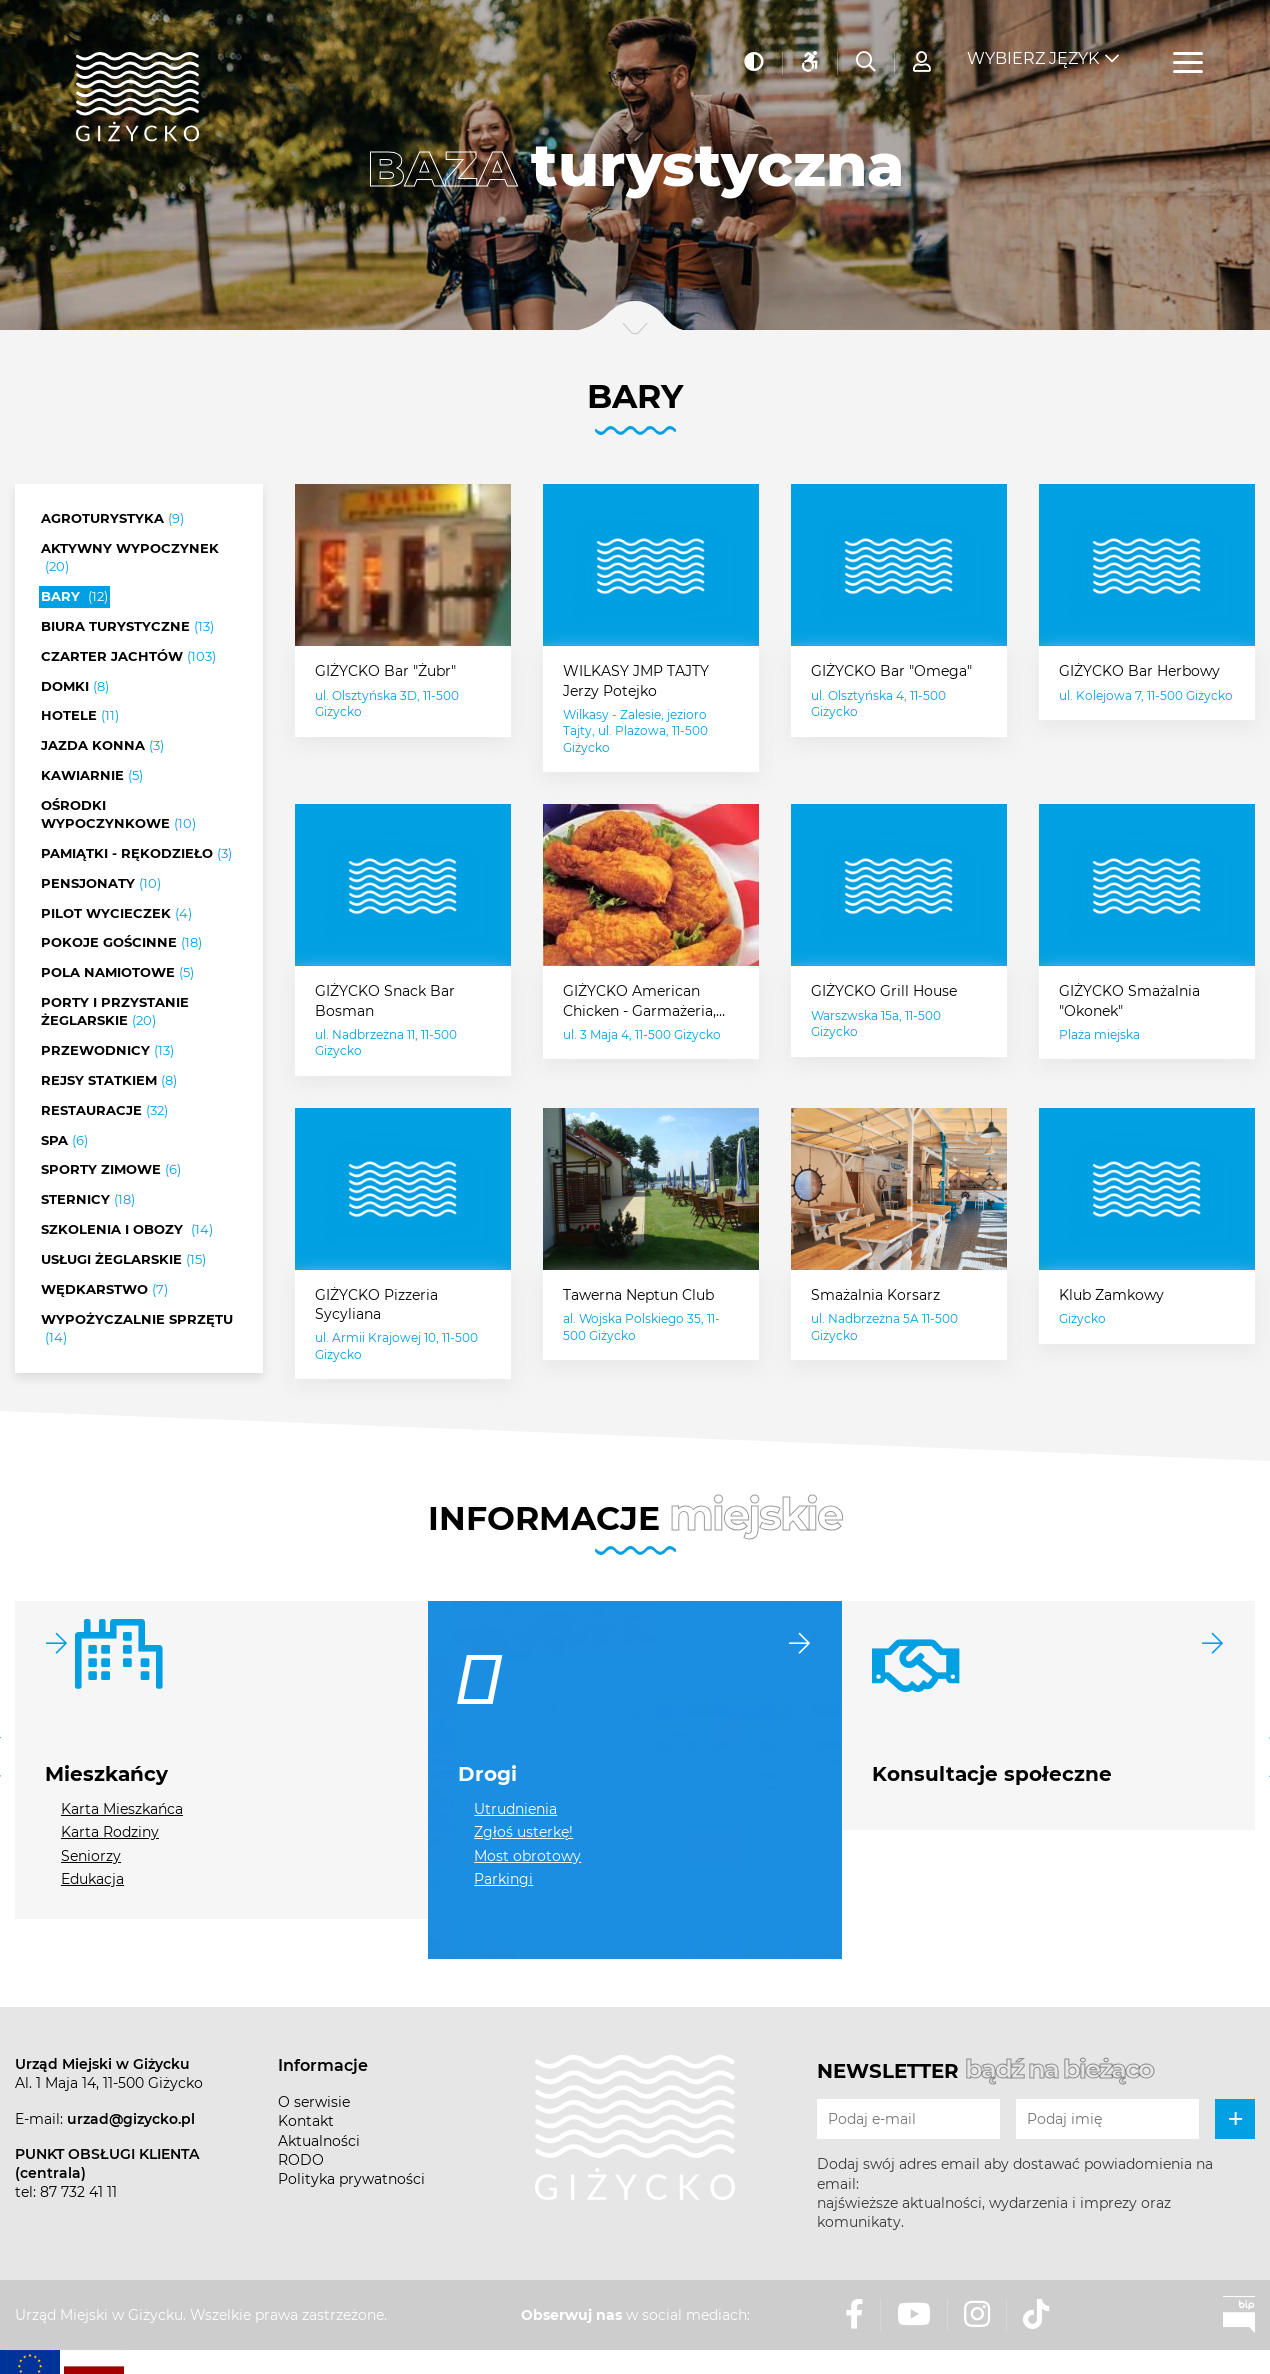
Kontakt (306, 2121)
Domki (75, 687)
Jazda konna (102, 746)
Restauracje (104, 1111)
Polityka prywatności (351, 2179)
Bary (74, 597)
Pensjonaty (101, 884)
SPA (64, 1141)
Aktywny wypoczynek (130, 558)
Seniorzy (91, 1856)
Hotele (80, 716)
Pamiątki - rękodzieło (136, 854)
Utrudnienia (515, 1809)
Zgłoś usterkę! (523, 1832)
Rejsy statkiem (109, 1081)
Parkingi (503, 1879)
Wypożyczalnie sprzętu (137, 1329)
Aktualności (319, 2141)
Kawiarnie (92, 776)
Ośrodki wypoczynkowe (118, 815)
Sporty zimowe (111, 1170)
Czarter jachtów (128, 657)
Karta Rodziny (110, 1832)
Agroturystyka (112, 519)
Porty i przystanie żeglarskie (115, 1012)
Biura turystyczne (127, 627)
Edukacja (92, 1879)
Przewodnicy (107, 1051)
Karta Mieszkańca (122, 1809)
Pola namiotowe (117, 973)
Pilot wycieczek (116, 914)
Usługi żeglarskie (123, 1260)
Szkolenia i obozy (127, 1230)
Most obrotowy (527, 1856)
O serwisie (314, 2102)
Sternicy (88, 1200)
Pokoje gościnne (121, 943)
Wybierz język (1033, 50)
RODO (301, 2160)
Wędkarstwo (104, 1290)
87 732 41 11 (78, 2192)
